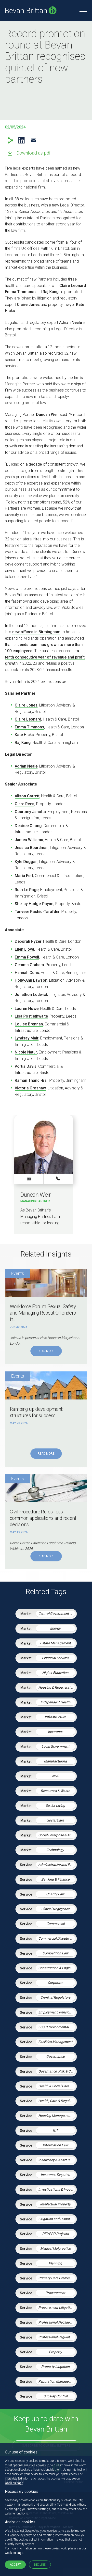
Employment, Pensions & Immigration (56, 2012)
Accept (15, 2564)
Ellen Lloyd (24, 949)
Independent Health (55, 1702)
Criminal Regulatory (55, 1997)
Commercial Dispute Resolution (56, 1938)
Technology (55, 1850)
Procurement (55, 2293)
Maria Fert (24, 875)
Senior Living (55, 1805)
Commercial (55, 1924)
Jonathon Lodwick (31, 994)
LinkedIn (21, 140)
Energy (55, 1628)
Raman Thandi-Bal (31, 1080)
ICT (55, 2130)
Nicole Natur (26, 1052)
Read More (46, 1351)
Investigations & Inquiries (56, 2189)
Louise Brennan (29, 1024)
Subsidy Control (55, 2396)
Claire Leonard (72, 285)
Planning (55, 2263)
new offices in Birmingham (36, 631)
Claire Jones (28, 304)
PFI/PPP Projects (55, 2234)
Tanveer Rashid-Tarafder (37, 911)
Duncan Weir (47, 414)
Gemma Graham (29, 964)
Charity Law (55, 1894)
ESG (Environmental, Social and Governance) (56, 2027)
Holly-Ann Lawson (31, 980)
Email (33, 140)
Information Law (55, 2145)
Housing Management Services (56, 2116)
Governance (55, 2056)
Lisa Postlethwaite (31, 1016)
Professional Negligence (56, 2322)
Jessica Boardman (32, 847)
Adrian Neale (70, 322)
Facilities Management (55, 2042)
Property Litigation (55, 2367)
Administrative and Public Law (56, 1865)
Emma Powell (27, 957)
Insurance (55, 1732)
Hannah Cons (27, 972)
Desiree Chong (28, 825)
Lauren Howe (27, 1008)
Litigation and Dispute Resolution (56, 2219)
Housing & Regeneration (56, 1687)
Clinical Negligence (55, 1909)
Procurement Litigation (55, 2307)
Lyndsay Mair (27, 1038)
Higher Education (55, 1673)
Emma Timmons (19, 291)
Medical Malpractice (55, 2248)
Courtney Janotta (30, 811)
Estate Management (55, 1643)
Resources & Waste (55, 1791)
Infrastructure (55, 1717)
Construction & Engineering (56, 1968)
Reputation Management (56, 2381)
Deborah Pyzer (28, 941)
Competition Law (55, 1953)
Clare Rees (24, 803)
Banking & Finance (55, 1879)
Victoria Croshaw (30, 1088)
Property (55, 2352)
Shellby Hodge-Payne (34, 903)
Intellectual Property (55, 2204)
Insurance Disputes (55, 2175)
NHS (55, 1776)
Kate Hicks (24, 734)
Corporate (55, 1983)
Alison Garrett (27, 796)
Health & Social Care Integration (56, 2086)
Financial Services (55, 1658)
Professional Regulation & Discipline (56, 2337)
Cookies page (14, 2483)
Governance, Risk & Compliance (56, 2071)
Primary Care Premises (55, 2278)
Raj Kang (51, 291)
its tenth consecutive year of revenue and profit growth (45, 657)
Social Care (55, 1820)
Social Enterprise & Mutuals (56, 1835)
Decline (40, 2564)
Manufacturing (55, 1761)
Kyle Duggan (26, 861)
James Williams (29, 839)
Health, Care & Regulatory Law (56, 2101)
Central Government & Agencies (56, 1614)
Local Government (55, 1746)
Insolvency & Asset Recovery (56, 2160)
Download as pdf (33, 153)
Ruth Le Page (27, 889)
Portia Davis (26, 1066)
